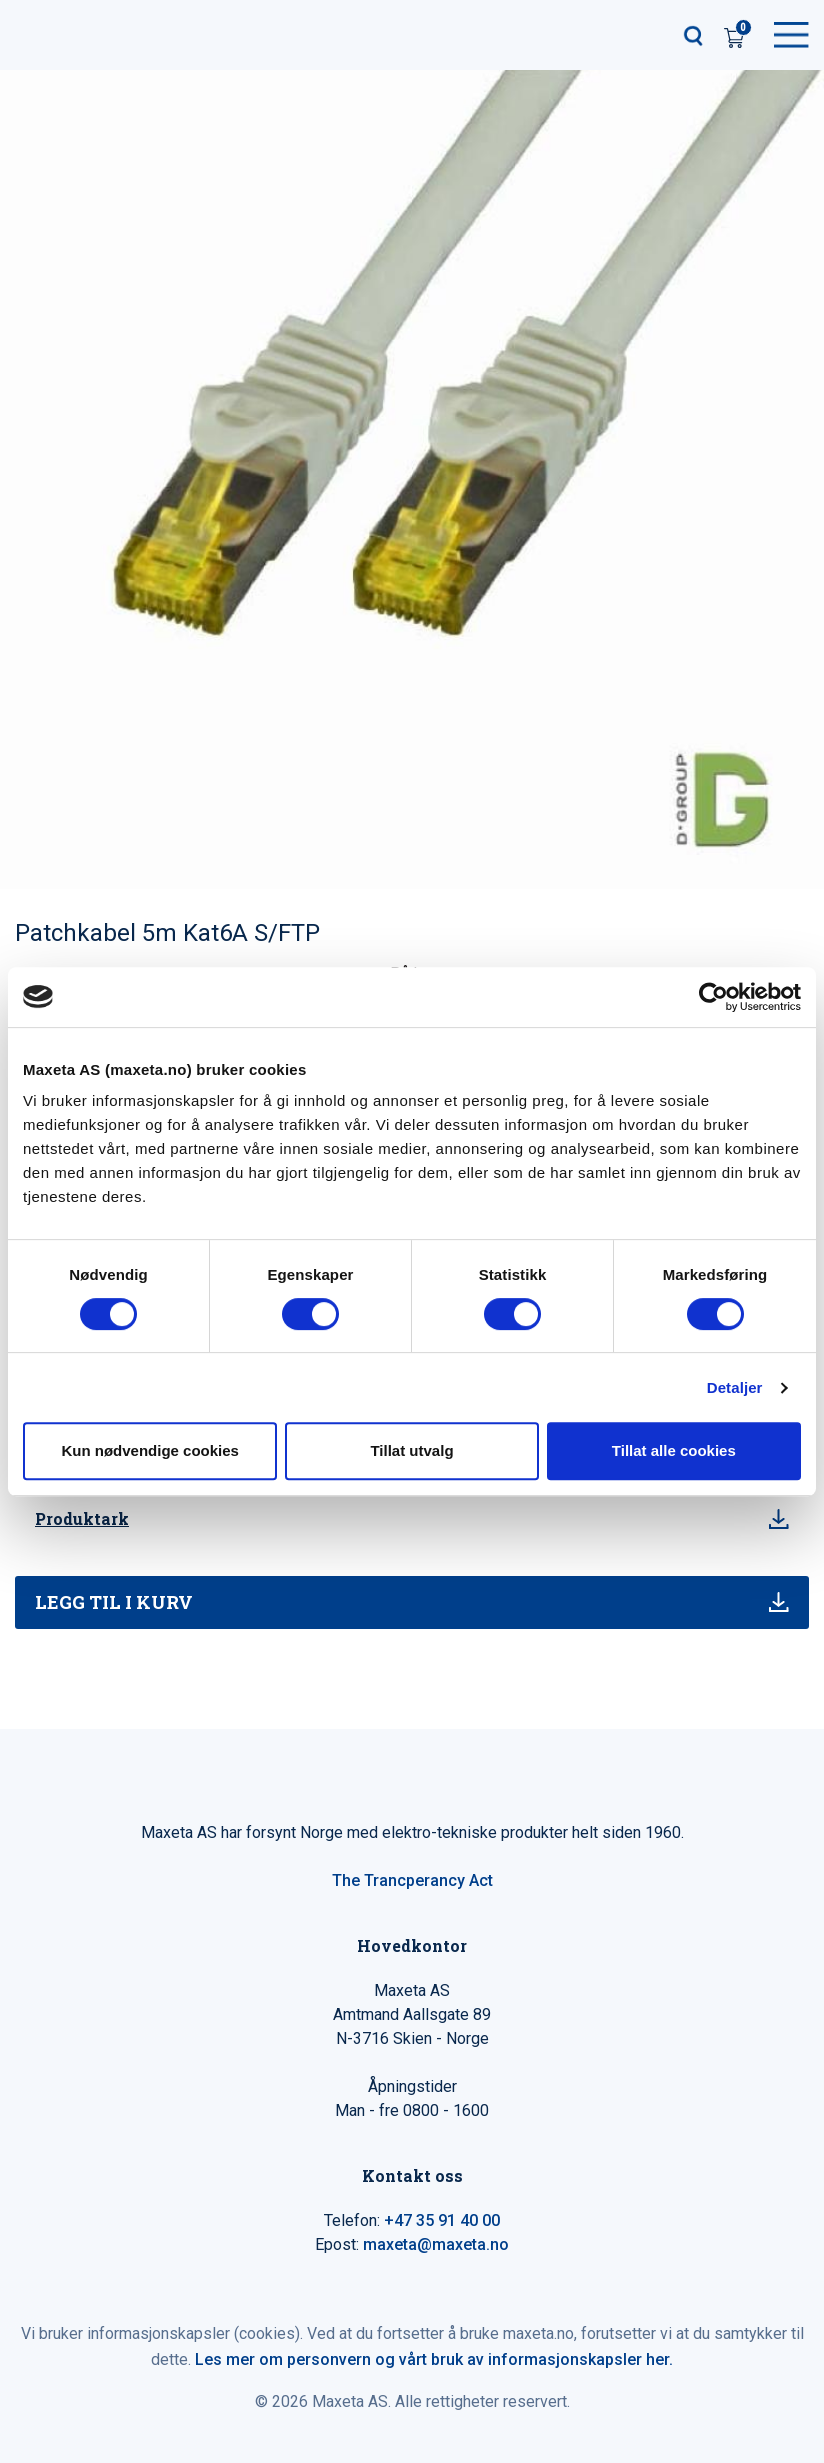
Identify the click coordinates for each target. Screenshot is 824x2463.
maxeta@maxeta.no (436, 2244)
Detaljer (735, 1387)
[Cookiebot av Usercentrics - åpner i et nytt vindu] (713, 997)
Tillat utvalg (411, 1450)
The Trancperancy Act (412, 1880)
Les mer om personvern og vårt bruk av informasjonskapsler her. (434, 2359)
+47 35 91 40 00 (442, 2220)
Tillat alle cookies (674, 1450)
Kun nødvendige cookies (150, 1450)
